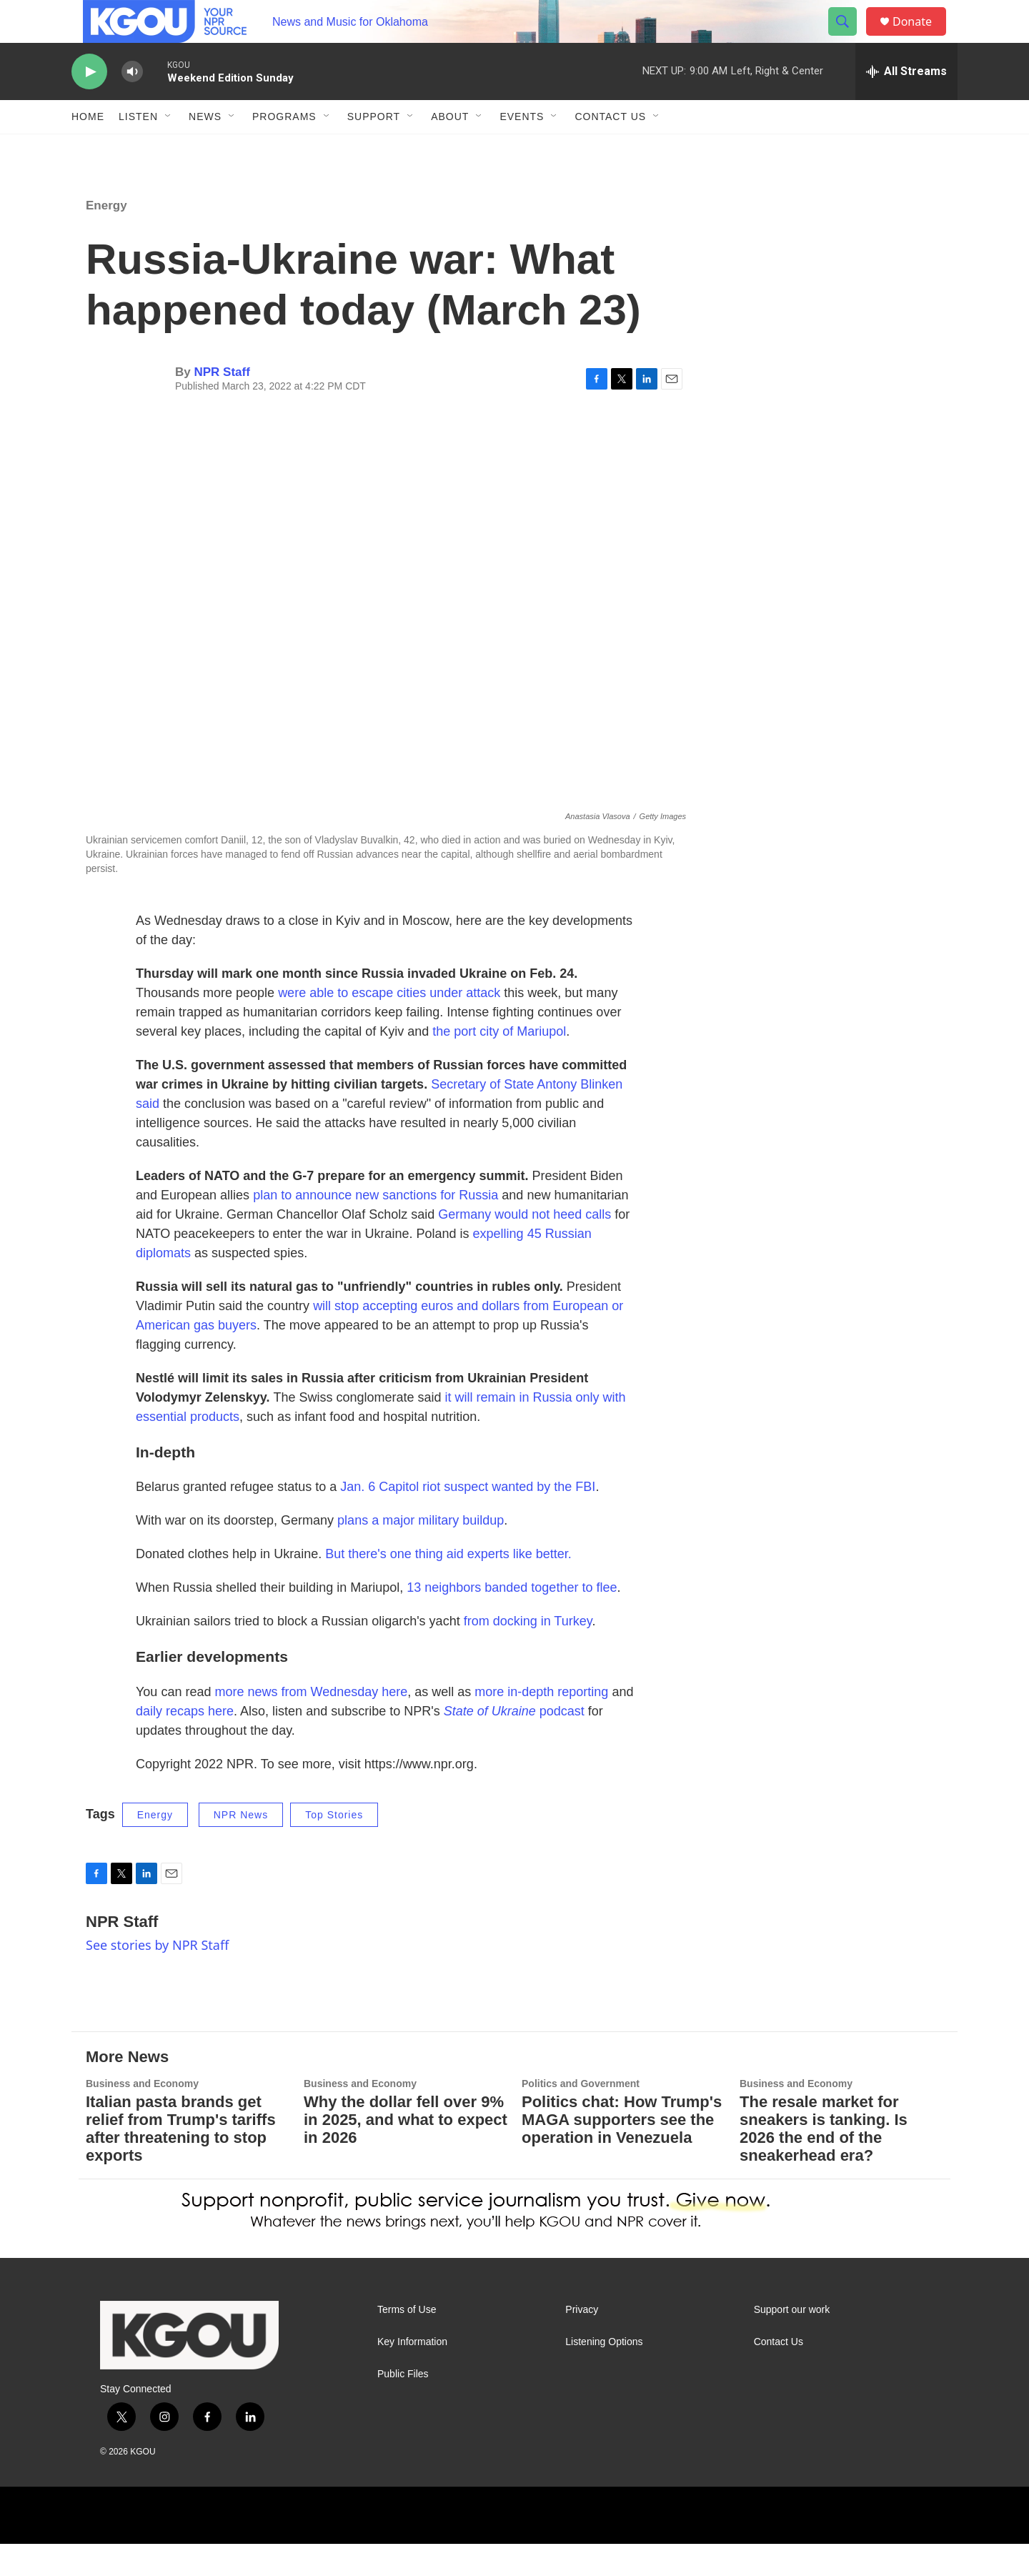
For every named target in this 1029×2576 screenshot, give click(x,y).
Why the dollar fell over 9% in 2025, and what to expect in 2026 (405, 2152)
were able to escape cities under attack (389, 1025)
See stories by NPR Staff (157, 1977)
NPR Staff (221, 404)
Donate (921, 37)
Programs (284, 148)
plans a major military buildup (420, 1552)
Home (87, 148)
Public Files (403, 2406)
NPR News (241, 1847)
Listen (138, 148)
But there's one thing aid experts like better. (448, 1586)
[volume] (132, 104)
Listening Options (603, 2374)
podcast (514, 1743)
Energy (106, 237)
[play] (89, 104)
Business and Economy (142, 2115)
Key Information (412, 2374)
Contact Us (610, 148)
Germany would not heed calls (524, 1246)
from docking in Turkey (528, 1653)
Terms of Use (406, 2342)
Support (373, 148)
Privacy (581, 2342)
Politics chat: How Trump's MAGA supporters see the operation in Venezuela (622, 2152)
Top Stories (334, 1847)
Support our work (792, 2342)
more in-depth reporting (541, 1724)
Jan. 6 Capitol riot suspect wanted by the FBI (467, 1519)
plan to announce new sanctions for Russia (375, 1227)
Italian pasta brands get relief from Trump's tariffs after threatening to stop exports (181, 2160)
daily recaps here (185, 1743)
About (450, 148)
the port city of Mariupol (499, 1063)
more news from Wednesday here (310, 1724)
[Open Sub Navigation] (168, 148)
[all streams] (906, 103)
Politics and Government (581, 2115)
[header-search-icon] (849, 38)
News (205, 148)
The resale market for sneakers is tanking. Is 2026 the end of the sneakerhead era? (824, 2160)
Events (521, 148)
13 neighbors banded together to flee (512, 1620)
